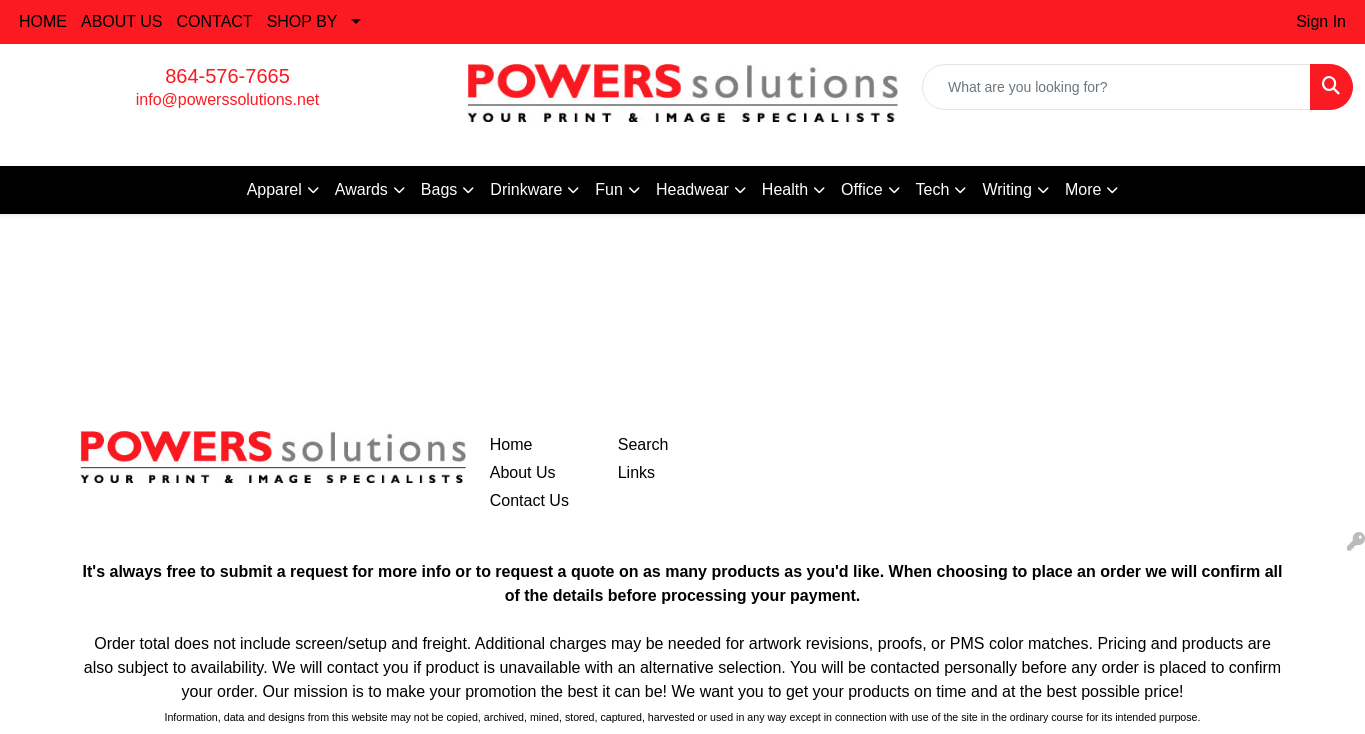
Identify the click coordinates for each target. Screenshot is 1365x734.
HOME (43, 21)
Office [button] (862, 189)
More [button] (1083, 189)
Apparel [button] (274, 189)
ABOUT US (122, 21)
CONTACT (215, 21)
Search (643, 444)
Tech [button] (933, 189)
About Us (523, 472)
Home (511, 444)
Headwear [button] (692, 189)
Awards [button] (361, 189)
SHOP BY (302, 21)
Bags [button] (439, 189)
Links (636, 472)
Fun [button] (609, 189)
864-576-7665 (227, 76)
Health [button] (785, 189)
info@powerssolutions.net (227, 99)
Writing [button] (1007, 189)
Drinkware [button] (526, 189)
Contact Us (529, 500)
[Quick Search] (1116, 87)
